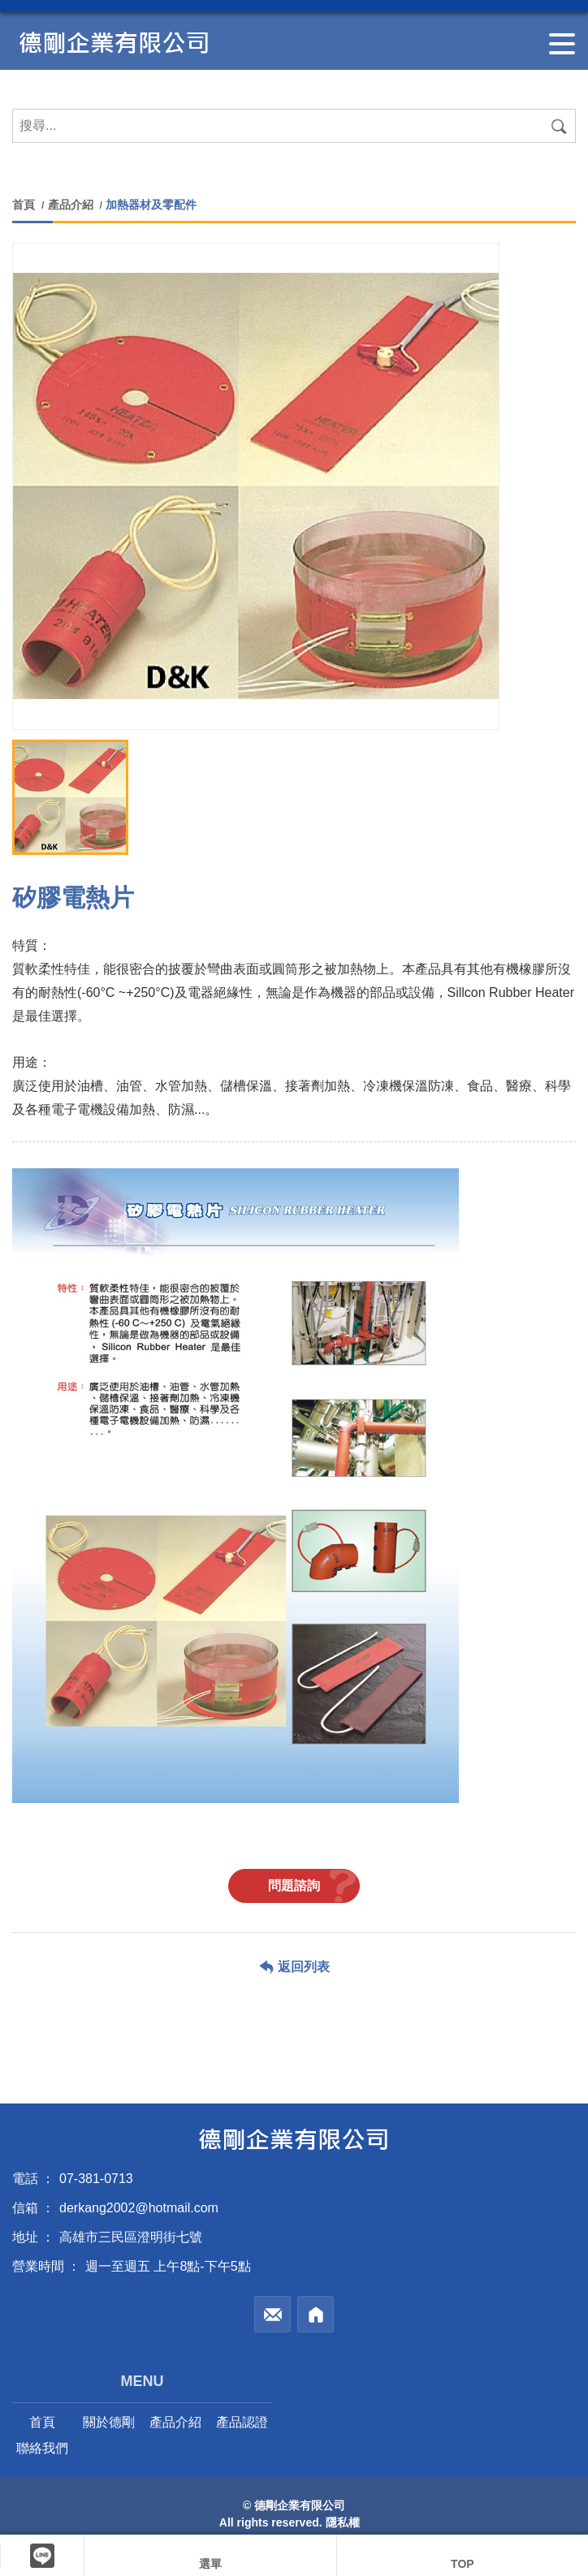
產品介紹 (70, 204)
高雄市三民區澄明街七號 (130, 2237)
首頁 (25, 204)
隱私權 (343, 2522)
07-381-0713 (96, 2179)
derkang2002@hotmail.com (138, 2208)
